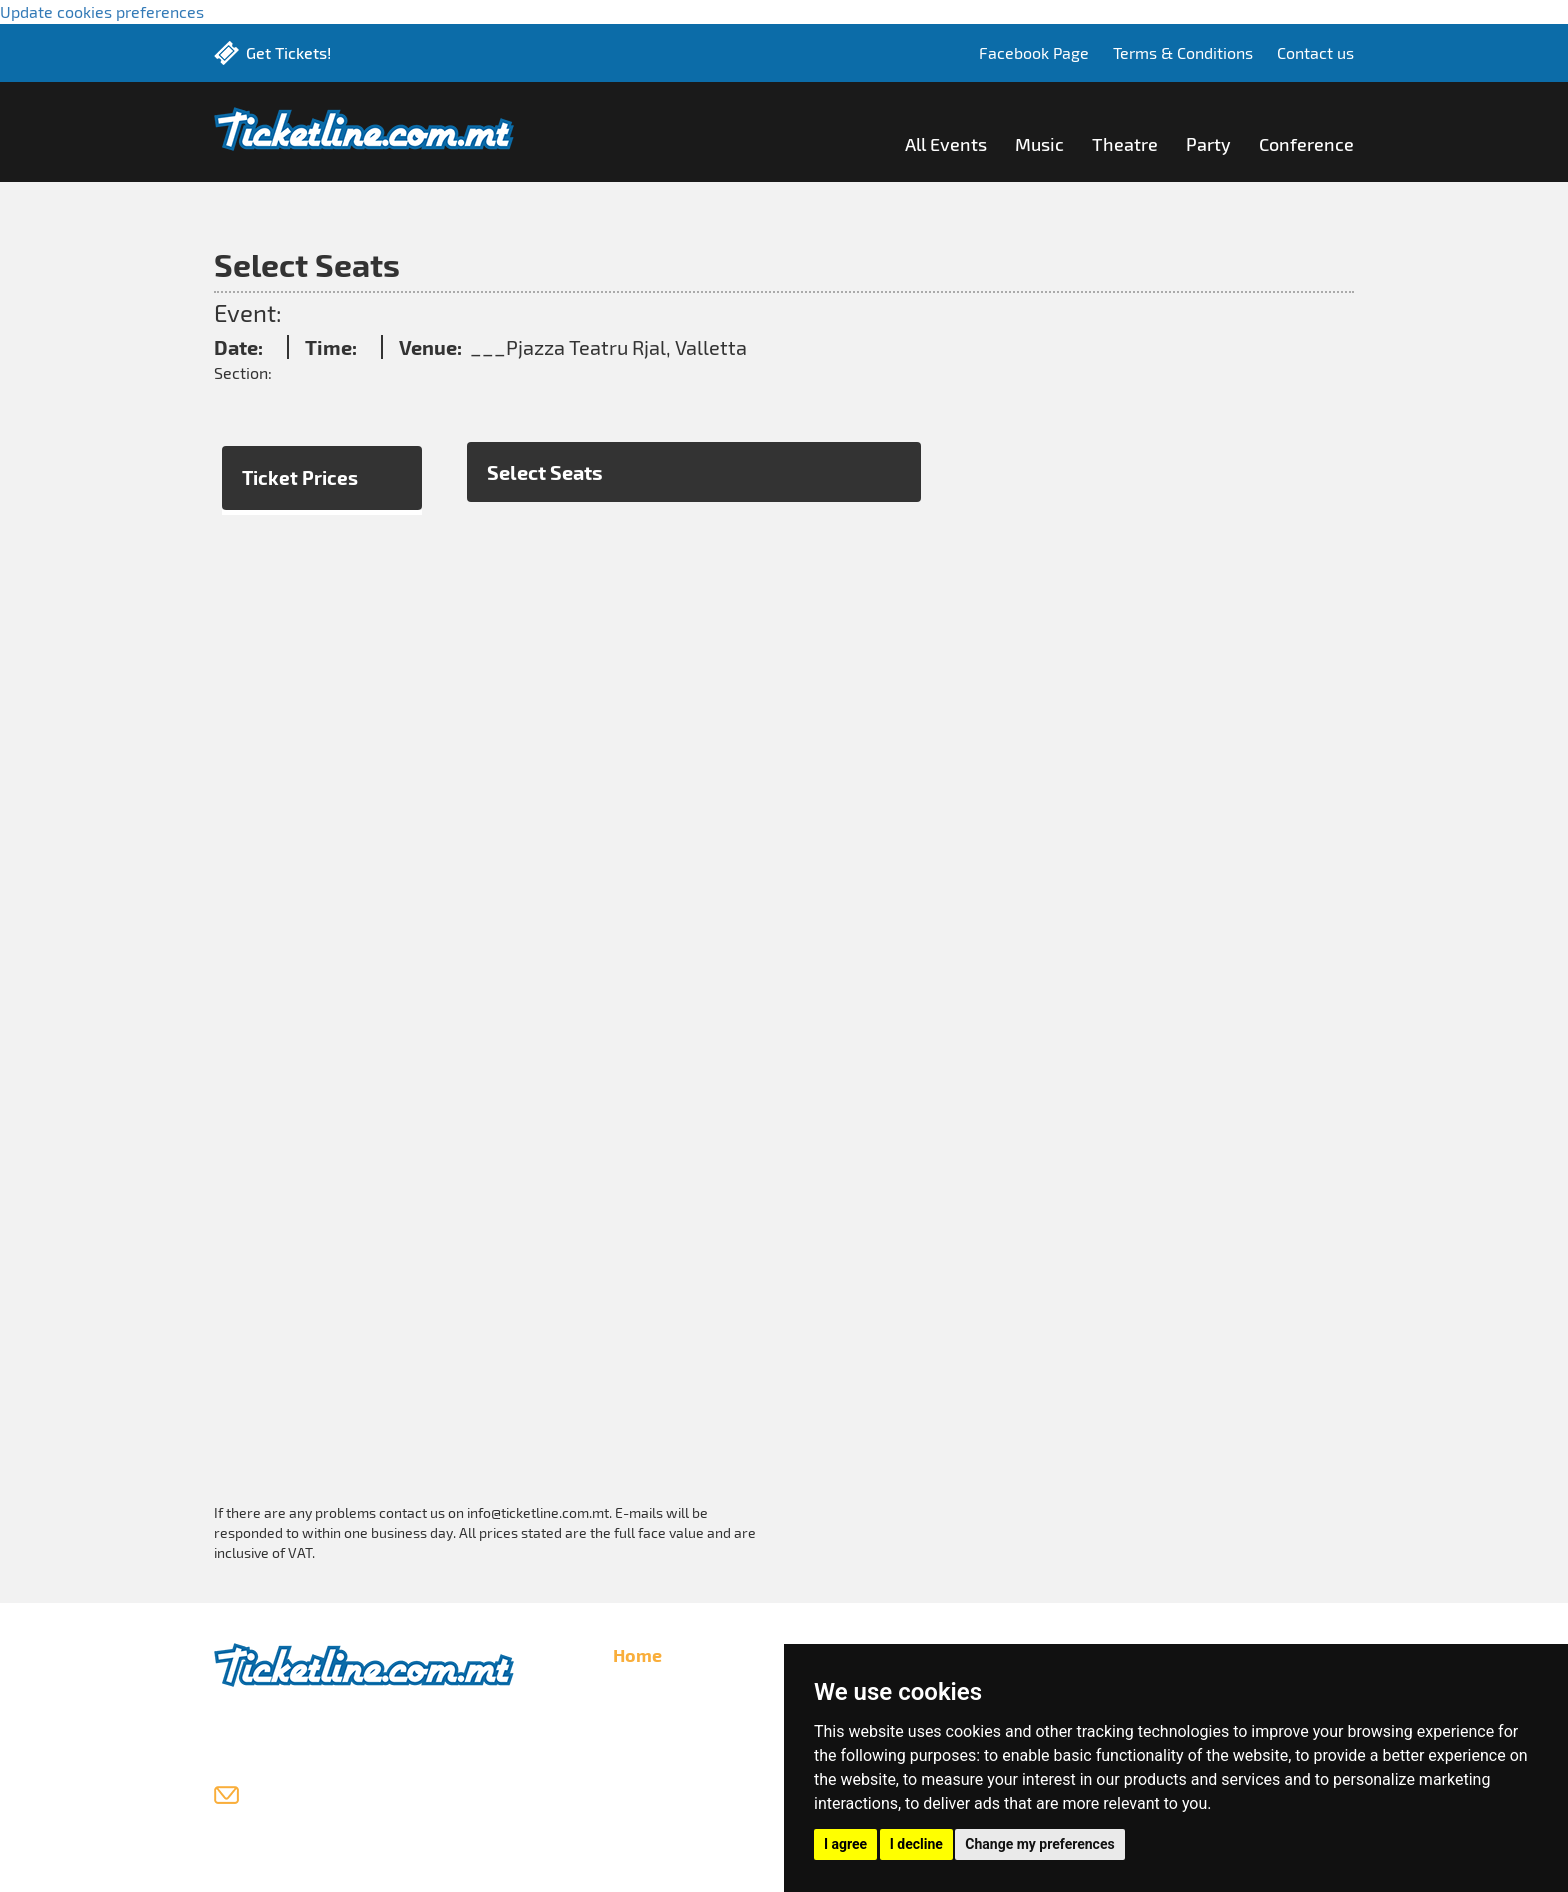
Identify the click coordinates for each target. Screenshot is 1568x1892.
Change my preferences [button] (1039, 1844)
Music (1039, 144)
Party (1208, 144)
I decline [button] (916, 1844)
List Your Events (668, 1719)
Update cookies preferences (102, 11)
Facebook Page (1034, 52)
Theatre (1125, 144)
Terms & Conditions (1183, 52)
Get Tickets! (288, 52)
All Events (946, 144)
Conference (1306, 144)
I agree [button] (845, 1844)
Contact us (1315, 52)
